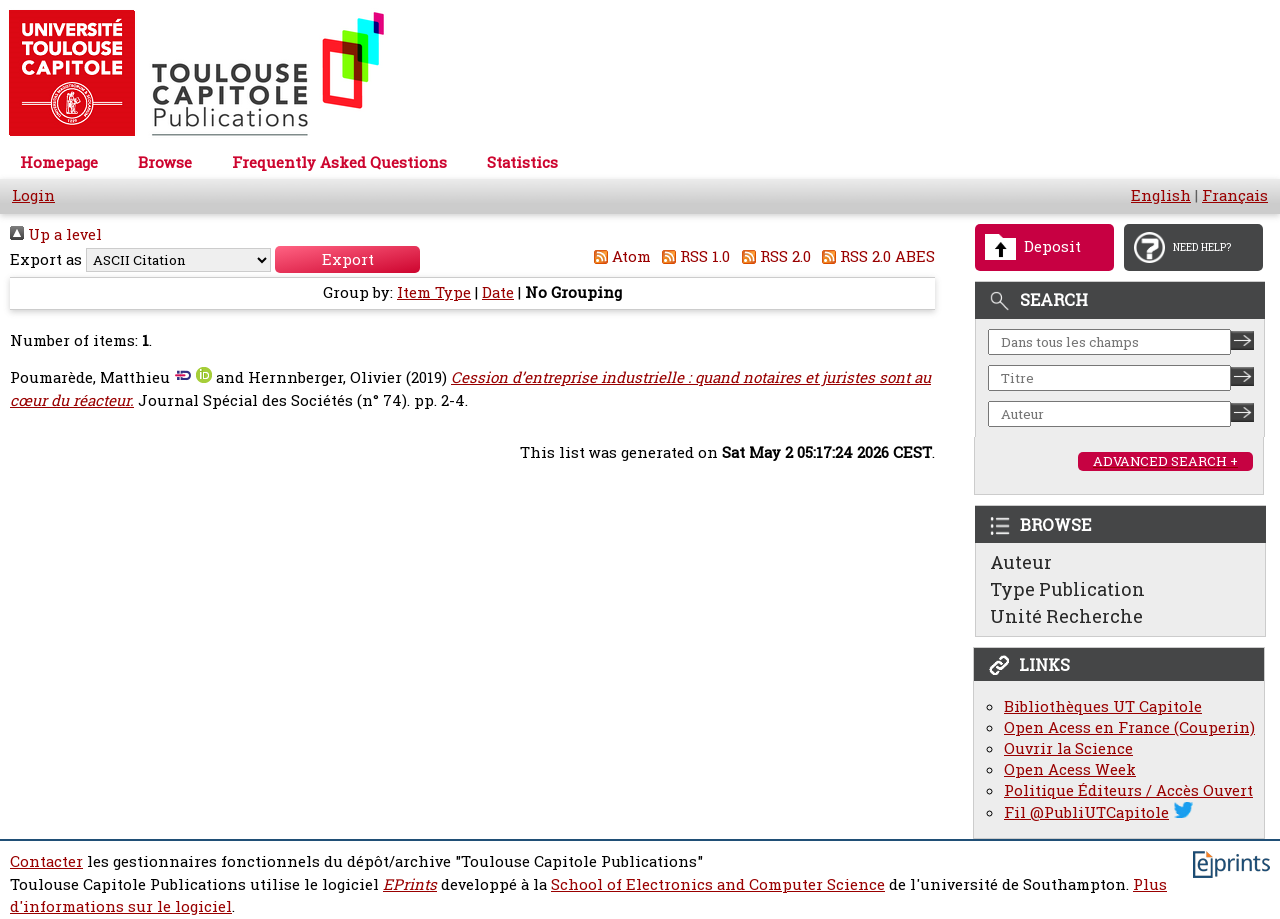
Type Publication (1067, 589)
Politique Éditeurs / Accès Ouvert (1128, 790)
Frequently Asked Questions (339, 162)
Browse (165, 162)
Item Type (434, 292)
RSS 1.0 (693, 256)
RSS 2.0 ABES (875, 256)
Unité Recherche (1066, 616)
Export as (46, 259)
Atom (618, 256)
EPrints (410, 884)
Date (498, 292)
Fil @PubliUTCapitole (1086, 812)
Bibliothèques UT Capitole (1103, 706)
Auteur (1021, 562)
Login (33, 195)
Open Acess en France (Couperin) (1129, 727)
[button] (347, 259)
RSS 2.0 (772, 256)
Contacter (46, 861)
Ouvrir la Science (1068, 748)
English (1161, 195)
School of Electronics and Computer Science (718, 884)
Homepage (59, 162)
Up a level (56, 234)
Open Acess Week (1070, 769)
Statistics (522, 162)
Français (1235, 195)
